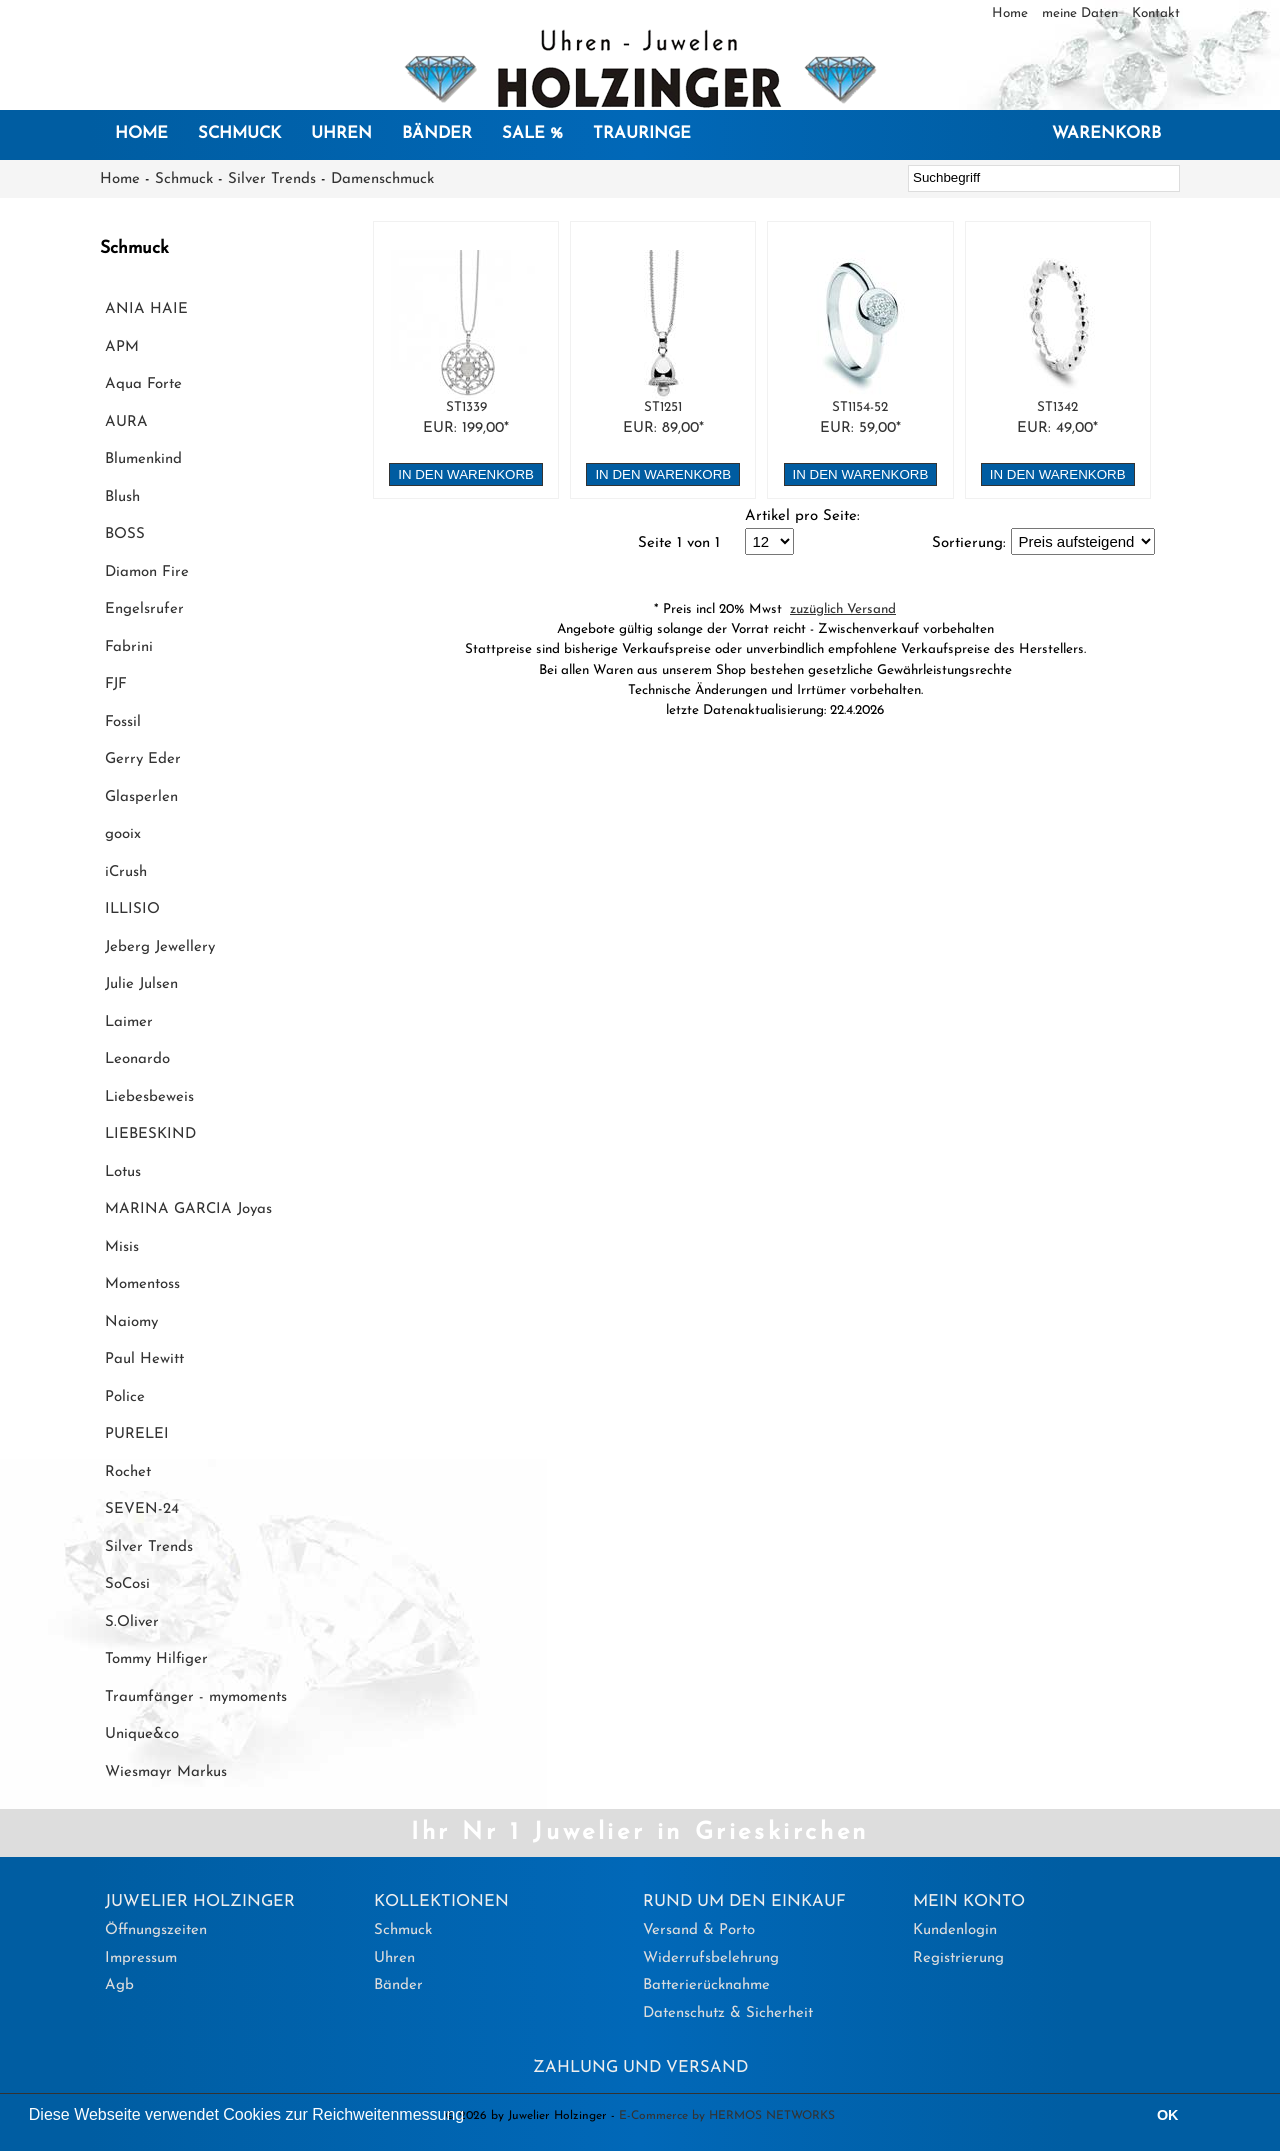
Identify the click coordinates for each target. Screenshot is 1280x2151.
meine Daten (1082, 13)
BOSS (125, 534)
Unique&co (142, 1734)
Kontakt (1156, 13)
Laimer (129, 1022)
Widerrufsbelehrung (711, 1958)
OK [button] (1168, 2115)
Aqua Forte (143, 384)
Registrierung (958, 1958)
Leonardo (137, 1059)
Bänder (437, 134)
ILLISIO (132, 909)
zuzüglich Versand (843, 609)
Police (125, 1397)
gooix (123, 834)
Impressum (141, 1958)
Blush (122, 497)
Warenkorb (1106, 134)
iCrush (126, 872)
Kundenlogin (955, 1930)
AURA (126, 422)
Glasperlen (141, 797)
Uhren (341, 134)
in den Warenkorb (466, 474)
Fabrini (129, 647)
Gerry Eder (143, 759)
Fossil (123, 722)
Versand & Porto (699, 1930)
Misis (122, 1247)
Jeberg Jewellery (160, 947)
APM (122, 347)
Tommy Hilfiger (156, 1659)
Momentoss (142, 1284)
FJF (116, 684)
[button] (472, 2117)
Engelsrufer (144, 609)
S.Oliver (132, 1622)
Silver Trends (272, 179)
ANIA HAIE (146, 309)
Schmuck (239, 134)
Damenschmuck (382, 179)
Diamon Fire (147, 572)
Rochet (128, 1472)
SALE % (532, 134)
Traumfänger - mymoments (196, 1697)
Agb (119, 1985)
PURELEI (137, 1434)
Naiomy (131, 1322)
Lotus (123, 1172)
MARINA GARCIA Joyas (188, 1209)
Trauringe (642, 134)
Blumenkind (143, 459)
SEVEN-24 (142, 1509)
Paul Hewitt (144, 1359)
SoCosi (127, 1584)
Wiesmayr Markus (166, 1772)
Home (1012, 13)
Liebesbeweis (149, 1097)
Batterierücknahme (706, 1985)
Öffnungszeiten (156, 1930)
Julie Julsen (141, 984)
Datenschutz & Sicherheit (728, 2013)
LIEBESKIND (150, 1134)
